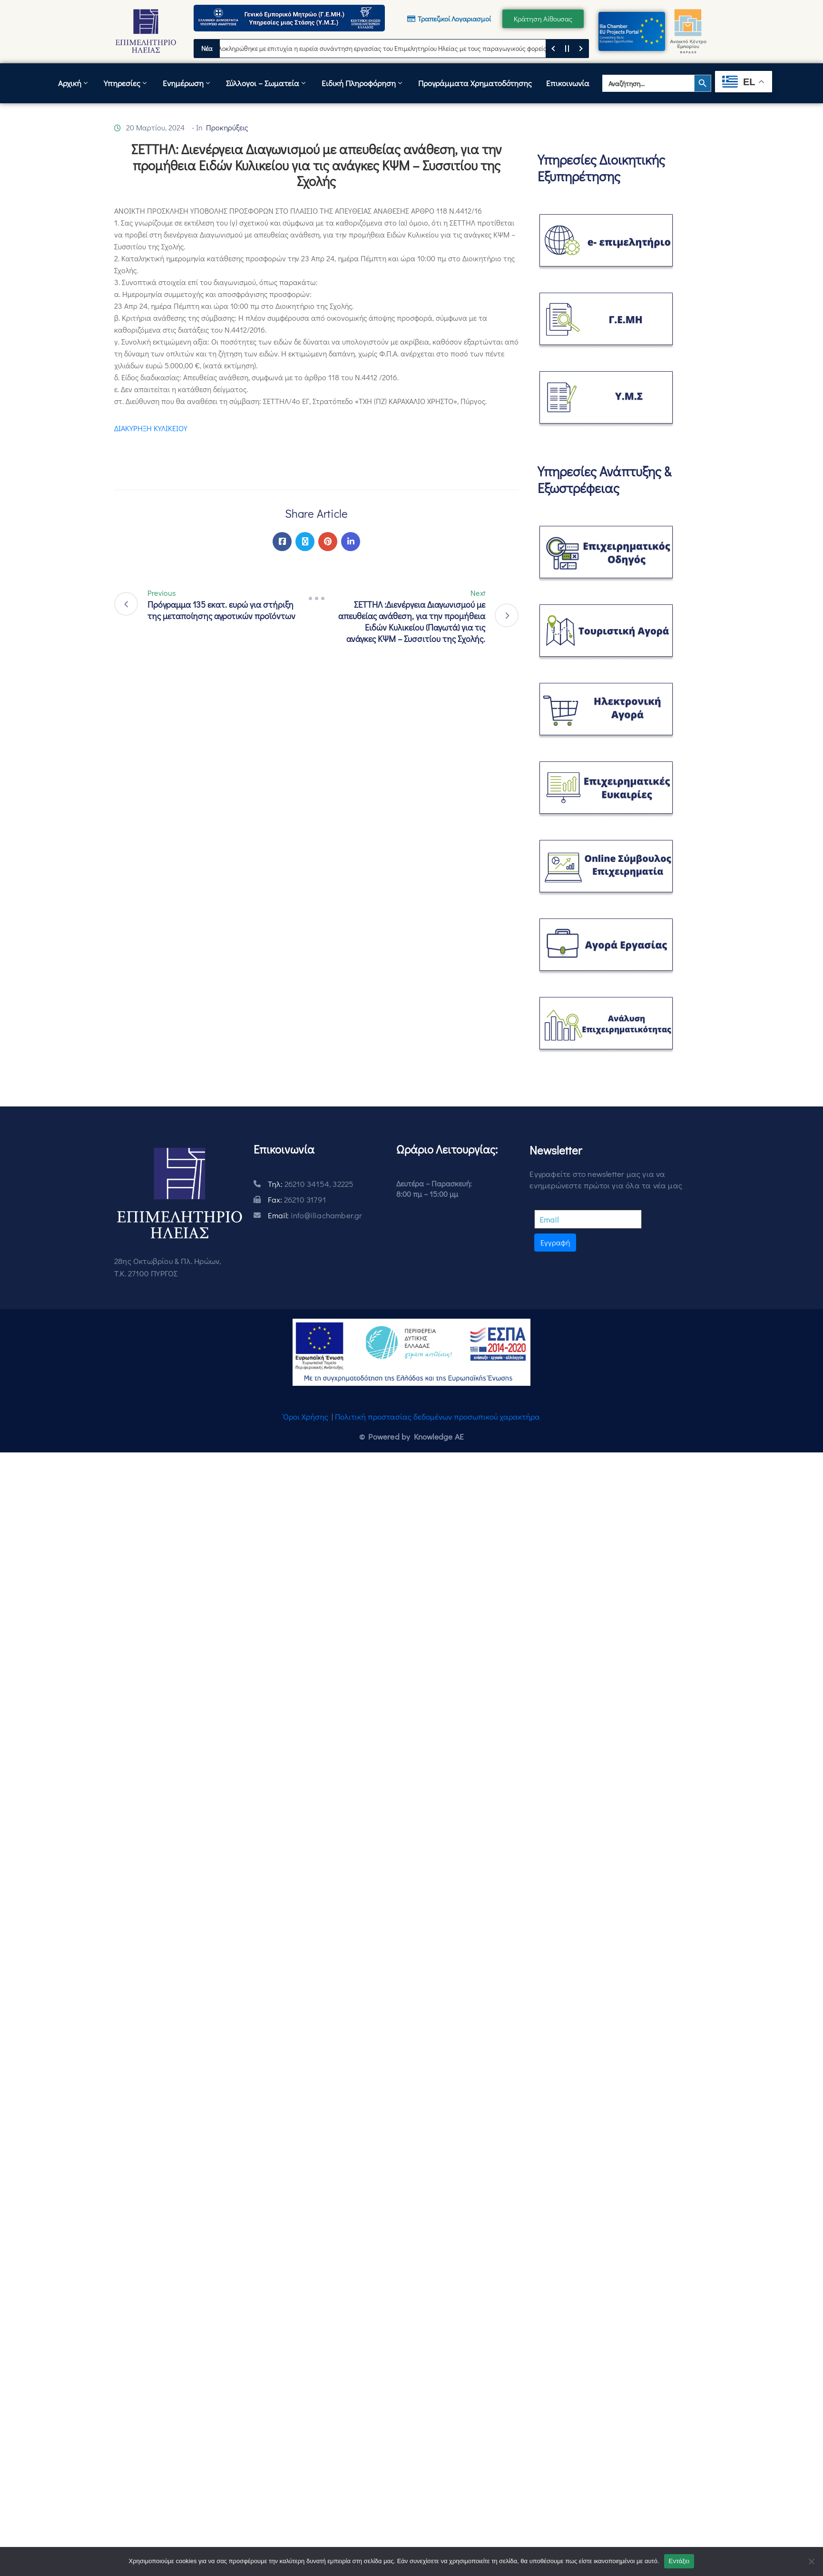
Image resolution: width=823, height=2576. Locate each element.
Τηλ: (311, 1183)
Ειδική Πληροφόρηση (363, 83)
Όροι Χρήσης (305, 1416)
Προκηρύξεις (227, 127)
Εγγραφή (555, 1242)
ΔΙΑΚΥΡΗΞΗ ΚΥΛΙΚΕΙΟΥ (150, 428)
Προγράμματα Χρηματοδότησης (475, 83)
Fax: (297, 1199)
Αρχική (73, 83)
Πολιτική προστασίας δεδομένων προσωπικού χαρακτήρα (437, 1416)
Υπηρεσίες (126, 83)
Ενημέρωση (187, 83)
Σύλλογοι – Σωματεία (266, 83)
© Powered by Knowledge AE (411, 1436)
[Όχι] (811, 2561)
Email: (315, 1215)
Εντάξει (679, 2561)
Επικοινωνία (567, 83)
